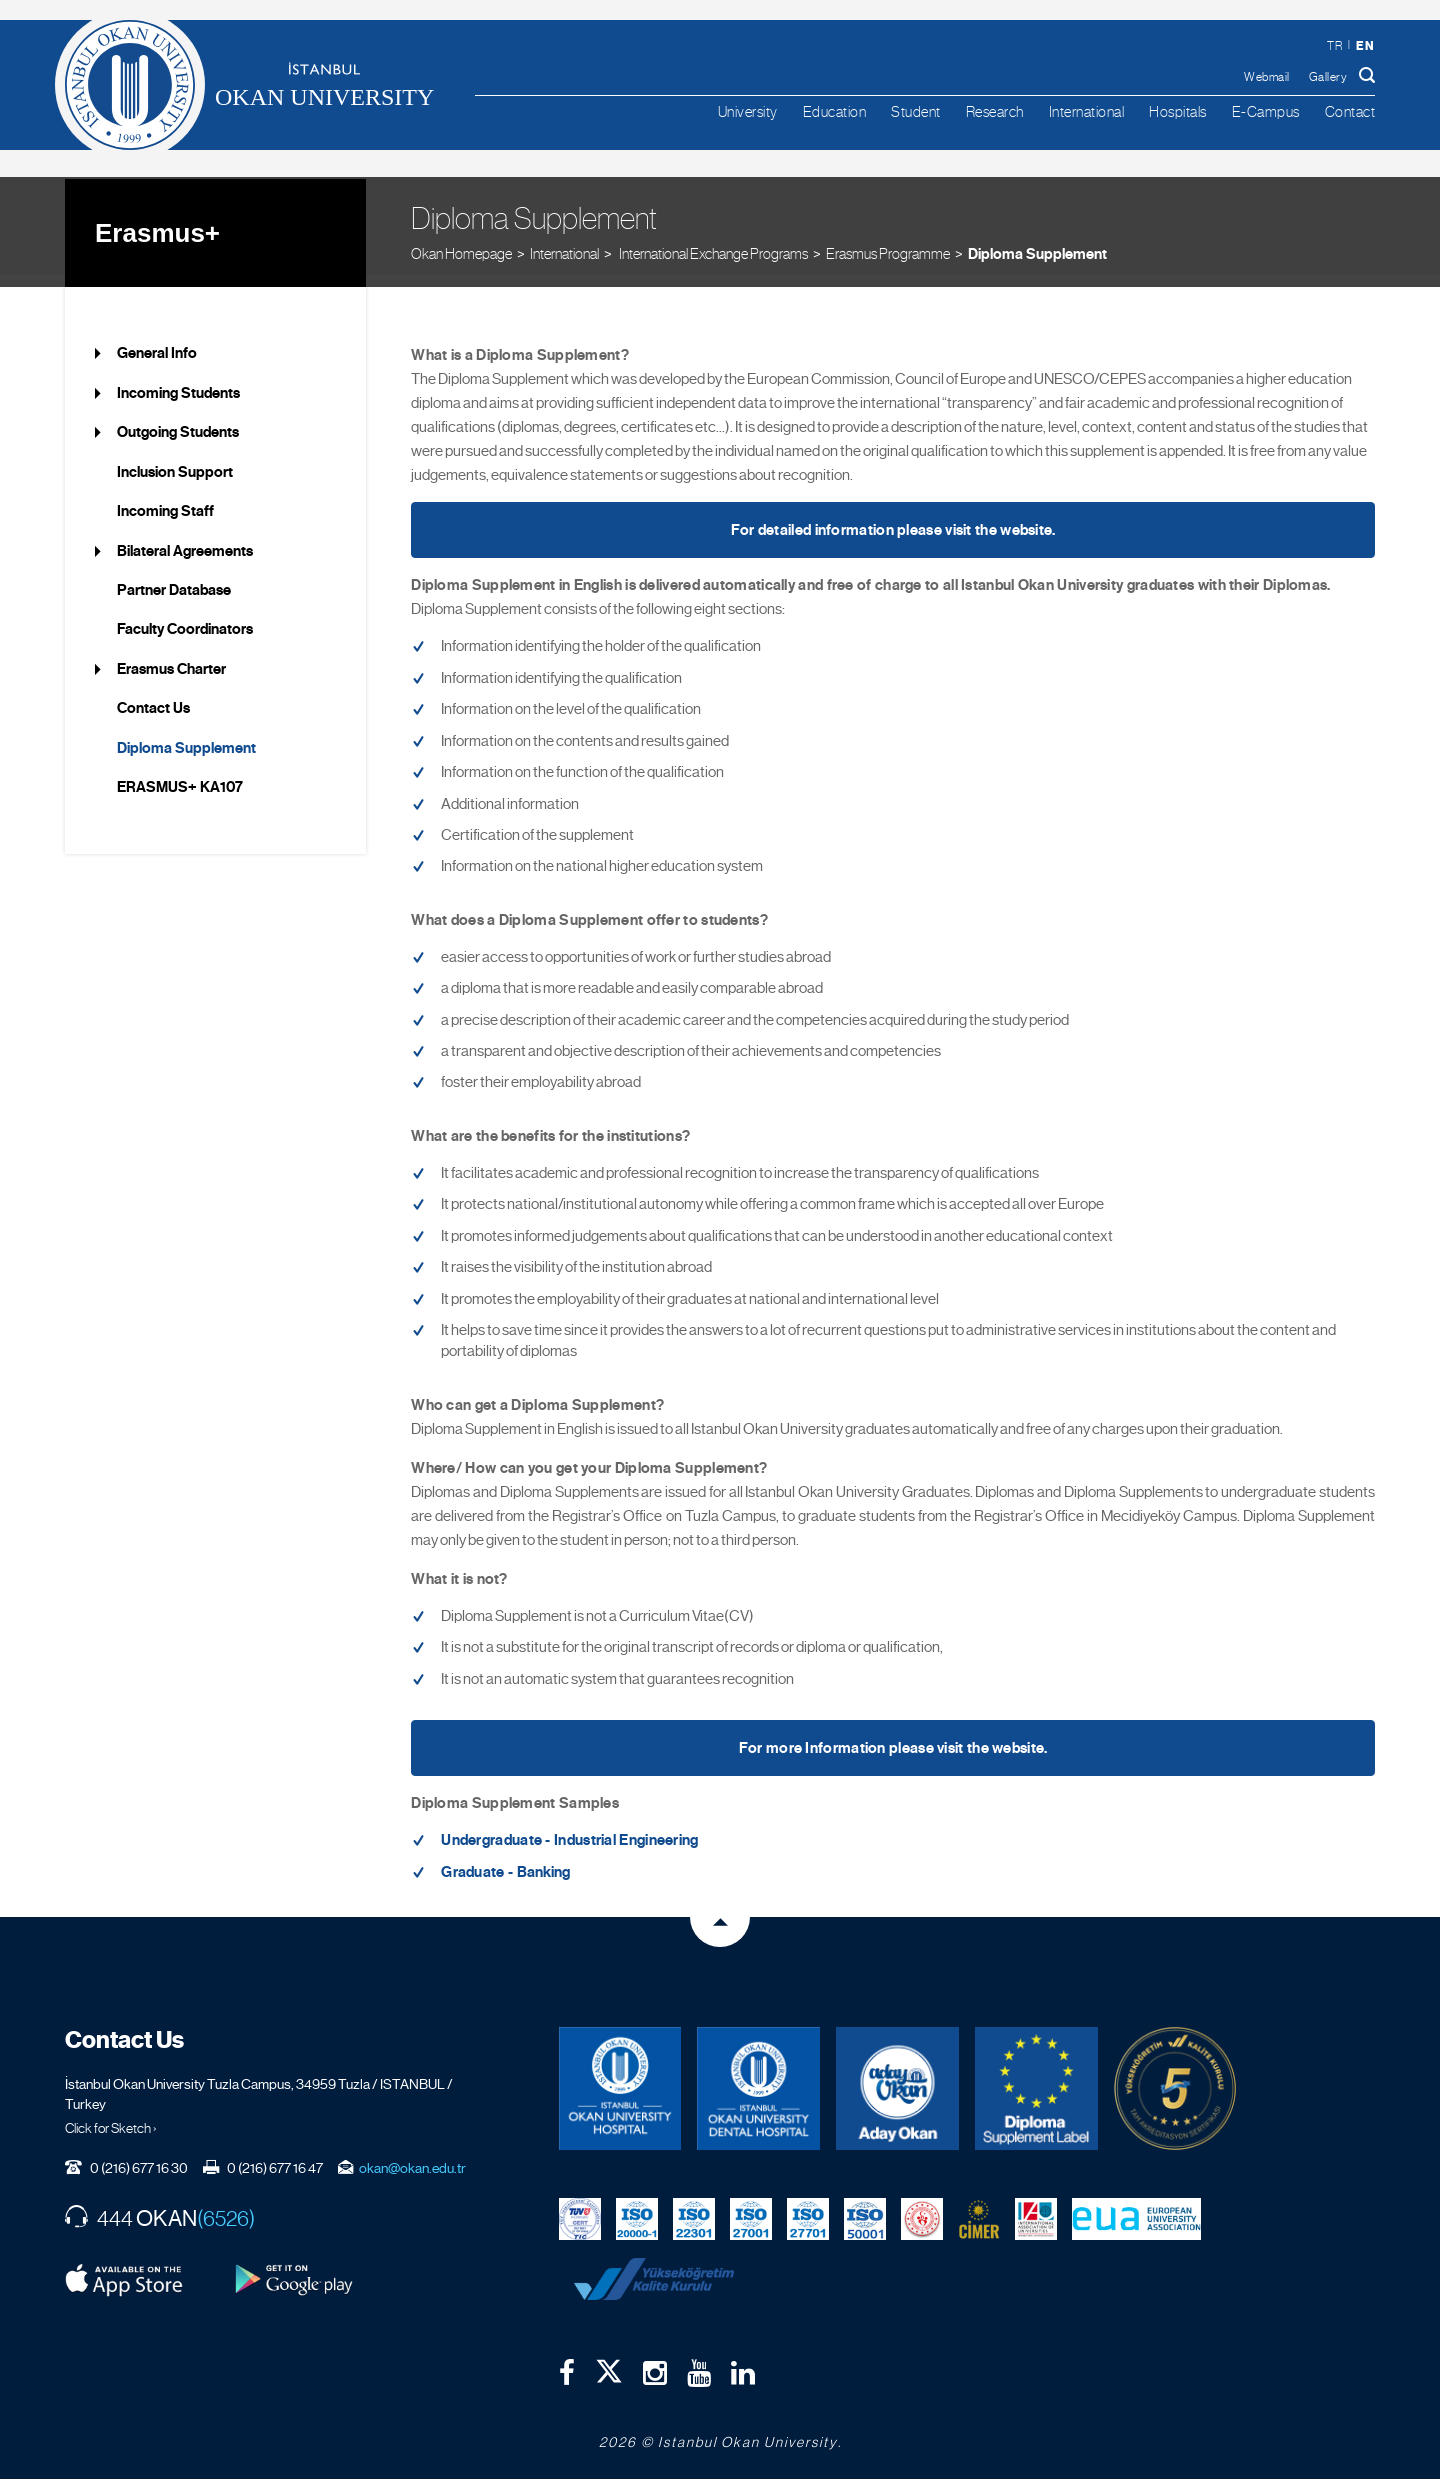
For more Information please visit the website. (893, 1736)
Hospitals (1178, 111)
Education (835, 111)
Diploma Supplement (1037, 240)
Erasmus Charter (171, 656)
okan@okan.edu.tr (412, 2155)
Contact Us (153, 696)
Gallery (1328, 77)
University (748, 111)
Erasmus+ (157, 220)
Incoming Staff (165, 499)
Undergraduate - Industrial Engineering (569, 1828)
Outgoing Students (178, 420)
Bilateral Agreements (185, 538)
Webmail (1267, 77)
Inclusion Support (175, 459)
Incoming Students (178, 380)
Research (995, 111)
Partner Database (174, 578)
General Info (157, 341)
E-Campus (1266, 111)
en (1365, 45)
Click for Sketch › (111, 2115)
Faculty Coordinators (185, 617)
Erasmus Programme (888, 239)
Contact (1350, 111)
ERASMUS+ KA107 (180, 775)
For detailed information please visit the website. (893, 518)
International (1087, 111)
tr (1334, 46)
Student (916, 111)
